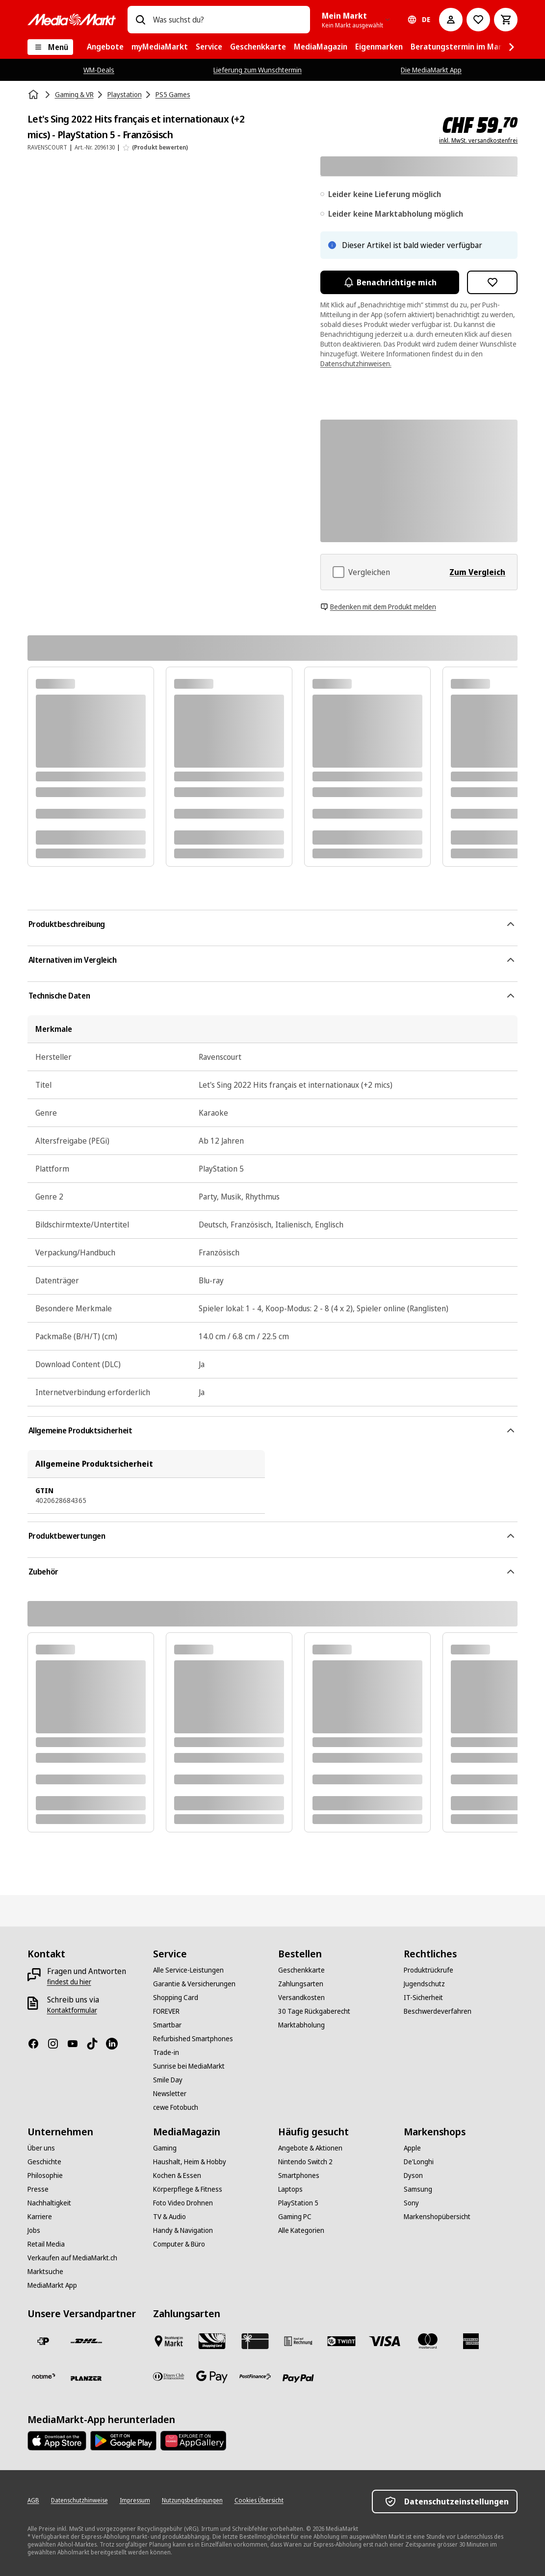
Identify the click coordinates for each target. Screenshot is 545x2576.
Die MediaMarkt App (431, 70)
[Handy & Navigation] (183, 2230)
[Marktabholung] (301, 2025)
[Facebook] (37, 2044)
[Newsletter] (169, 2094)
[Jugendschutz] (424, 1984)
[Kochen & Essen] (177, 2175)
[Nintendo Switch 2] (305, 2162)
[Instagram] (57, 2044)
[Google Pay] (212, 2376)
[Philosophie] (45, 2175)
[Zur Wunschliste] (478, 19)
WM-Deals (98, 70)
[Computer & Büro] (179, 2244)
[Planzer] (86, 2378)
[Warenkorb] (506, 19)
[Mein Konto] (451, 19)
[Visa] (384, 2341)
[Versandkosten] (301, 1997)
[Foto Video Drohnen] (183, 2203)
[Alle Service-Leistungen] (188, 1970)
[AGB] (33, 2500)
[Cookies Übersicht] (259, 2500)
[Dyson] (413, 2175)
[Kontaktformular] (72, 2010)
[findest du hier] (69, 1982)
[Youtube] (76, 2044)
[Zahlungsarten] (300, 1984)
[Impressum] (135, 2500)
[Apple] (412, 2148)
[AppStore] (56, 2441)
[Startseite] (34, 94)
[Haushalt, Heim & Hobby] (189, 2162)
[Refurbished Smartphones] (193, 2039)
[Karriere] (39, 2217)
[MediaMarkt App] (52, 2285)
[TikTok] (96, 2044)
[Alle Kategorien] (301, 2230)
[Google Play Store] (123, 2441)
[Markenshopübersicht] (437, 2217)
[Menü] (50, 47)
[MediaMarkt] (71, 19)
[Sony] (411, 2203)
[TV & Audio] (169, 2217)
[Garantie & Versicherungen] (194, 1984)
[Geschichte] (44, 2162)
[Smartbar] (167, 2025)
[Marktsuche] (45, 2271)
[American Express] (471, 2341)
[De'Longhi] (419, 2162)
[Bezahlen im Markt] (168, 2341)
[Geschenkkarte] (301, 1970)
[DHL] (86, 2341)
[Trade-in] (166, 2052)
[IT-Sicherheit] (423, 1997)
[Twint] (341, 2341)
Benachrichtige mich (389, 282)
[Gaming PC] (294, 2217)
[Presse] (38, 2189)
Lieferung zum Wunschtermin (257, 70)
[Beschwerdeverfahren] (437, 2011)
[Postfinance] (255, 2376)
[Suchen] (140, 19)
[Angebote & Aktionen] (310, 2148)
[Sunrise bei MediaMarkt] (189, 2066)
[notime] (43, 2376)
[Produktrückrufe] (428, 1970)
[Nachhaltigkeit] (49, 2203)
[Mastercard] (427, 2341)
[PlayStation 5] (298, 2203)
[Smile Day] (167, 2080)
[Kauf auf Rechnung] (298, 2341)
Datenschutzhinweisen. (355, 363)
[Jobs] (33, 2230)
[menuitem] (105, 47)
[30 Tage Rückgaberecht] (314, 2011)
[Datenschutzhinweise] (79, 2500)
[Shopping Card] (175, 1997)
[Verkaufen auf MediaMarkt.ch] (72, 2258)
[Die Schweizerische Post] (43, 2341)
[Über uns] (41, 2148)
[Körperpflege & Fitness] (187, 2189)
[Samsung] (418, 2189)
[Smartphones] (298, 2175)
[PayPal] (298, 2378)
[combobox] (228, 19)
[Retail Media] (46, 2244)
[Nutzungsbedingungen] (192, 2500)
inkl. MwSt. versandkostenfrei (478, 141)
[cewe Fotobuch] (175, 2107)
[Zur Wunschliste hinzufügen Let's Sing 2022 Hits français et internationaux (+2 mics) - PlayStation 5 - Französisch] (492, 282)
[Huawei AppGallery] (193, 2441)
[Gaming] (165, 2148)
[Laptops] (290, 2189)
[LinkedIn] (116, 2044)
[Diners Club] (168, 2376)
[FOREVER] (166, 2011)
